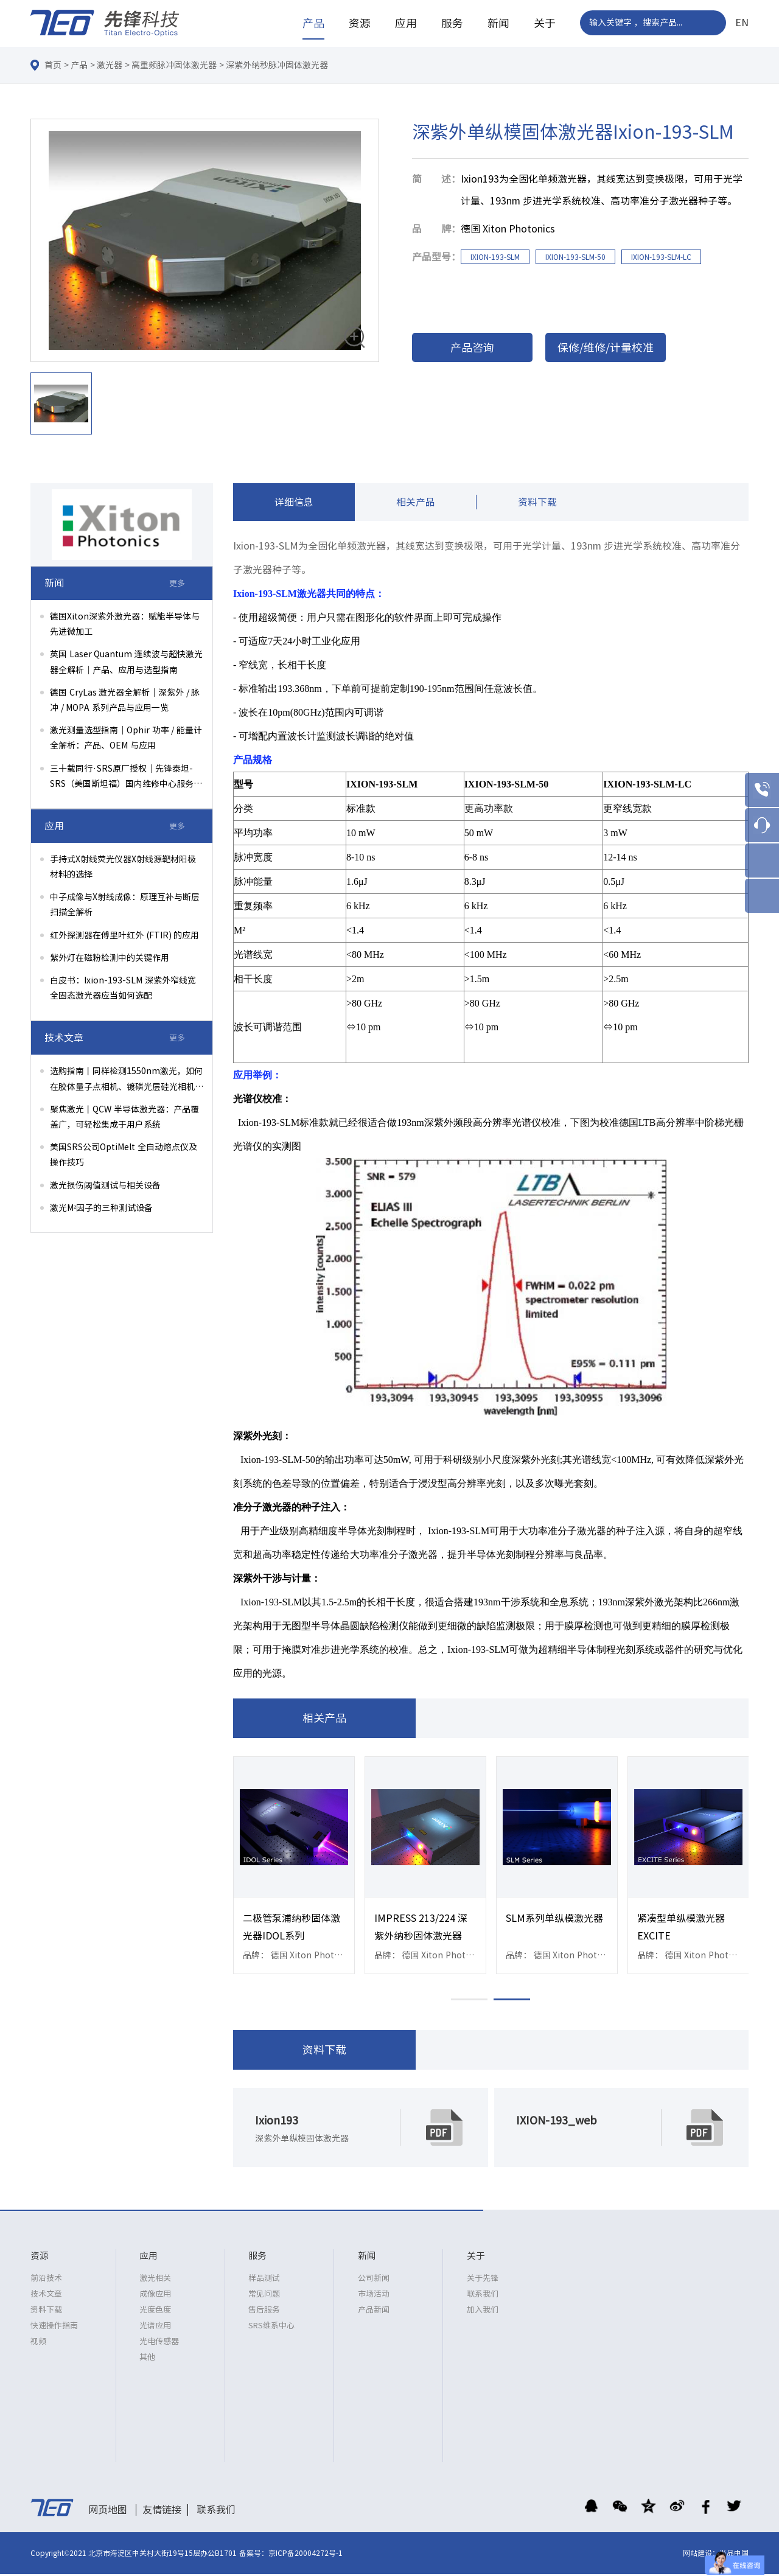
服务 (452, 23)
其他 (147, 2359)
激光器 (109, 65)
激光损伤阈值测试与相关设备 (105, 1185)
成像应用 (155, 2296)
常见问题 (264, 2296)
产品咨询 (472, 347)
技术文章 (46, 2296)
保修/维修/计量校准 (605, 347)
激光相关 (155, 2280)
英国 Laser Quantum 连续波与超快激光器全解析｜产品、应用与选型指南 (126, 662)
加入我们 (482, 2312)
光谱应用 (155, 2327)
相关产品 (415, 503)
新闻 (498, 23)
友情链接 (161, 2511)
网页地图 (107, 2511)
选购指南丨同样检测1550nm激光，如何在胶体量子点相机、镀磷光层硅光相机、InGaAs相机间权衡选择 (126, 1080)
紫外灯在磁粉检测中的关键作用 (109, 958)
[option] (205, 241)
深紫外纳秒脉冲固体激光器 (277, 65)
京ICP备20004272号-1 (305, 2554)
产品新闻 (374, 2312)
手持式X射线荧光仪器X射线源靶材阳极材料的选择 (123, 867)
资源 (360, 23)
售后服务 (264, 2312)
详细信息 (293, 503)
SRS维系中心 (271, 2327)
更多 (177, 583)
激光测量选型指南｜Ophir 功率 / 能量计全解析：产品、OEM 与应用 (126, 738)
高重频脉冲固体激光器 (174, 65)
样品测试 (264, 2280)
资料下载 (537, 503)
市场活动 (374, 2296)
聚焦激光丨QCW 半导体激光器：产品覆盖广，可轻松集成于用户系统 (124, 1117)
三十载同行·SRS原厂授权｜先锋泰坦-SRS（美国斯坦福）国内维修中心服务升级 (126, 778)
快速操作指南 (54, 2327)
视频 (38, 2343)
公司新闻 (374, 2280)
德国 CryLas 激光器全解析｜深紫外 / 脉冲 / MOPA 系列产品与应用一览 (125, 700)
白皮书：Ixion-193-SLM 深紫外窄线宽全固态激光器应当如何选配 (123, 988)
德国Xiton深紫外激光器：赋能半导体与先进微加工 (125, 624)
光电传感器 (159, 2343)
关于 (545, 23)
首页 (52, 65)
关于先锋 (482, 2280)
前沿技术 (46, 2280)
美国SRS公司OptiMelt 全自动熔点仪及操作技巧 (123, 1155)
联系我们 (482, 2296)
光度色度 (155, 2312)
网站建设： (701, 2554)
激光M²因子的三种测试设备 (101, 1208)
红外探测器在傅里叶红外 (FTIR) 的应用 (124, 935)
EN (742, 22)
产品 (313, 23)
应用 (406, 23)
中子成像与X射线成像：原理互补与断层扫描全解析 (125, 904)
